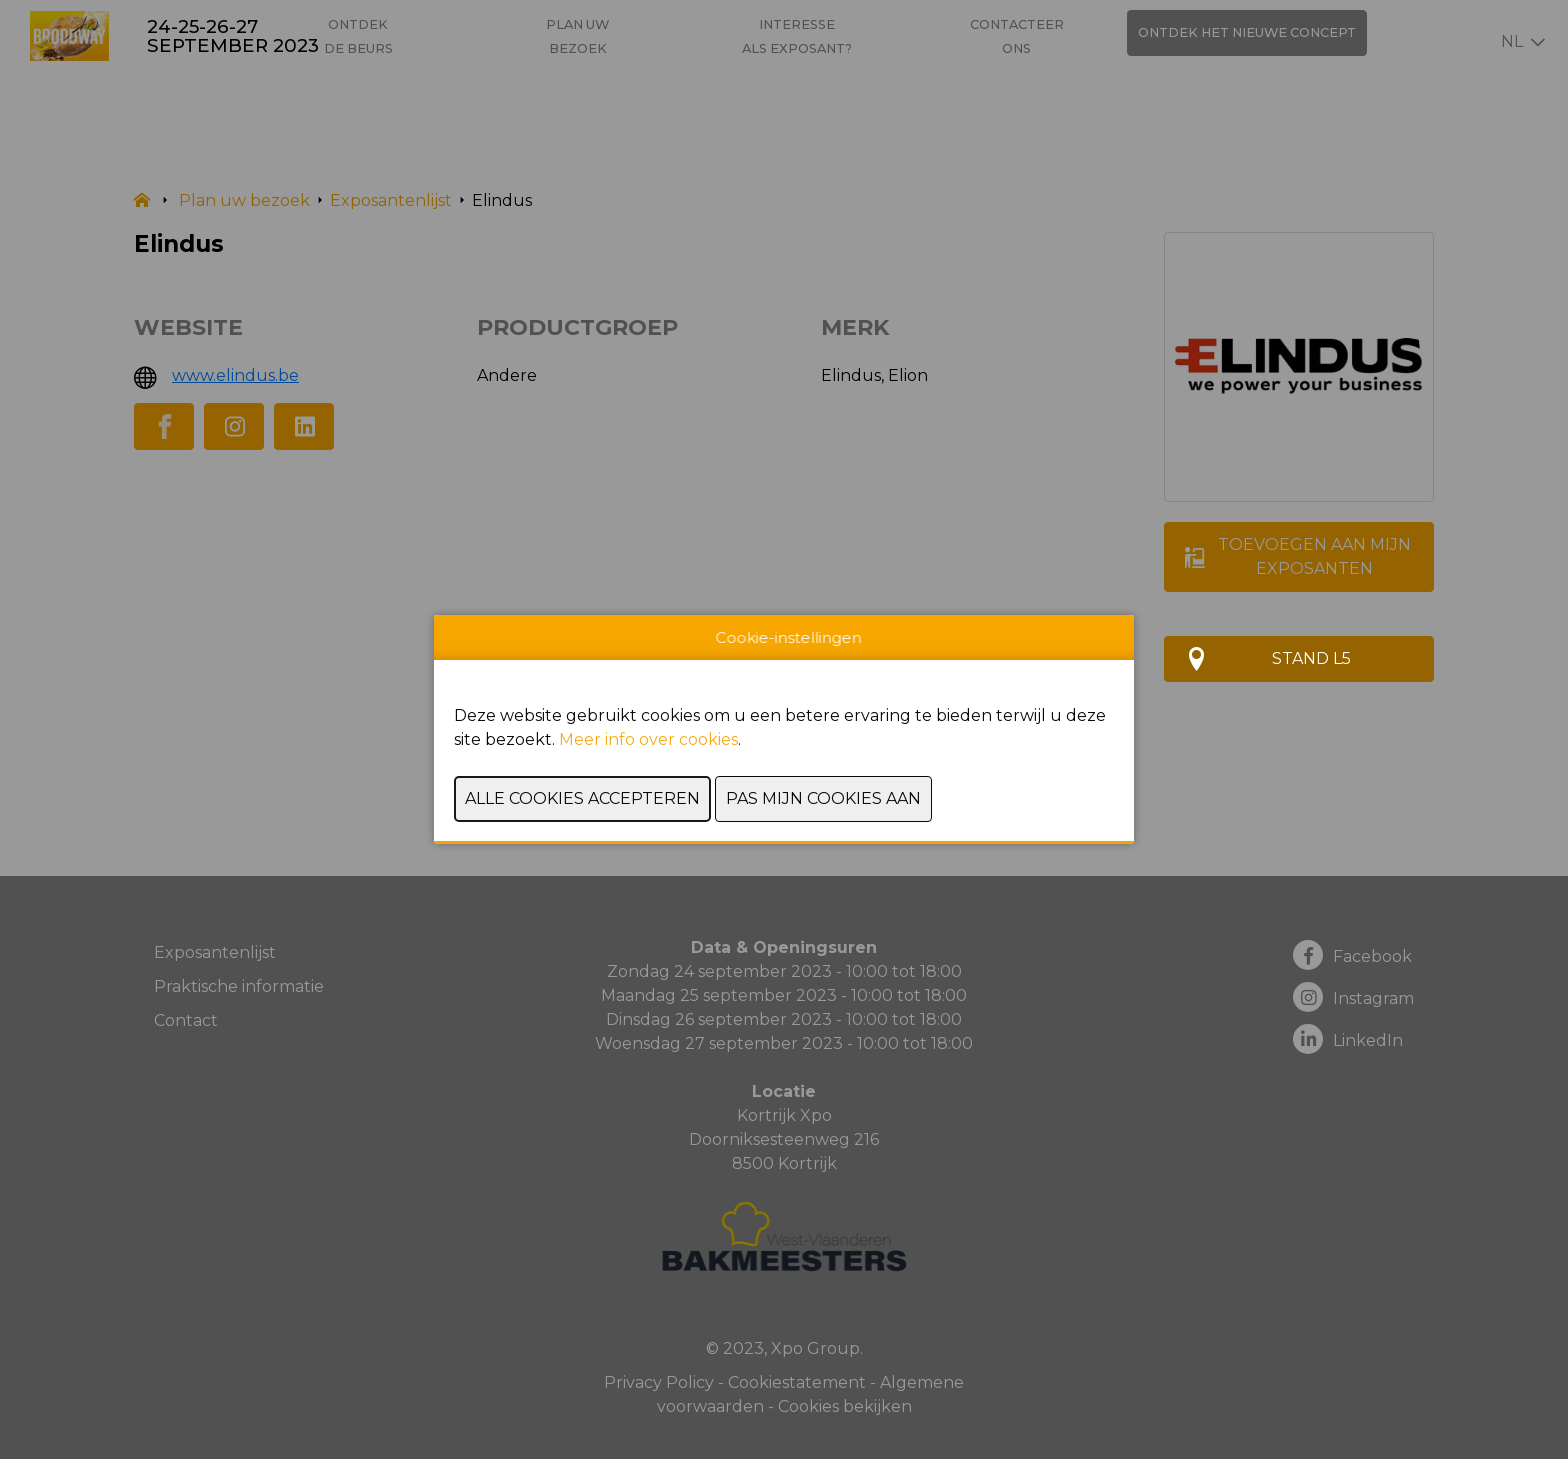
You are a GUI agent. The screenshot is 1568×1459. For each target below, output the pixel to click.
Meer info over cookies (648, 739)
